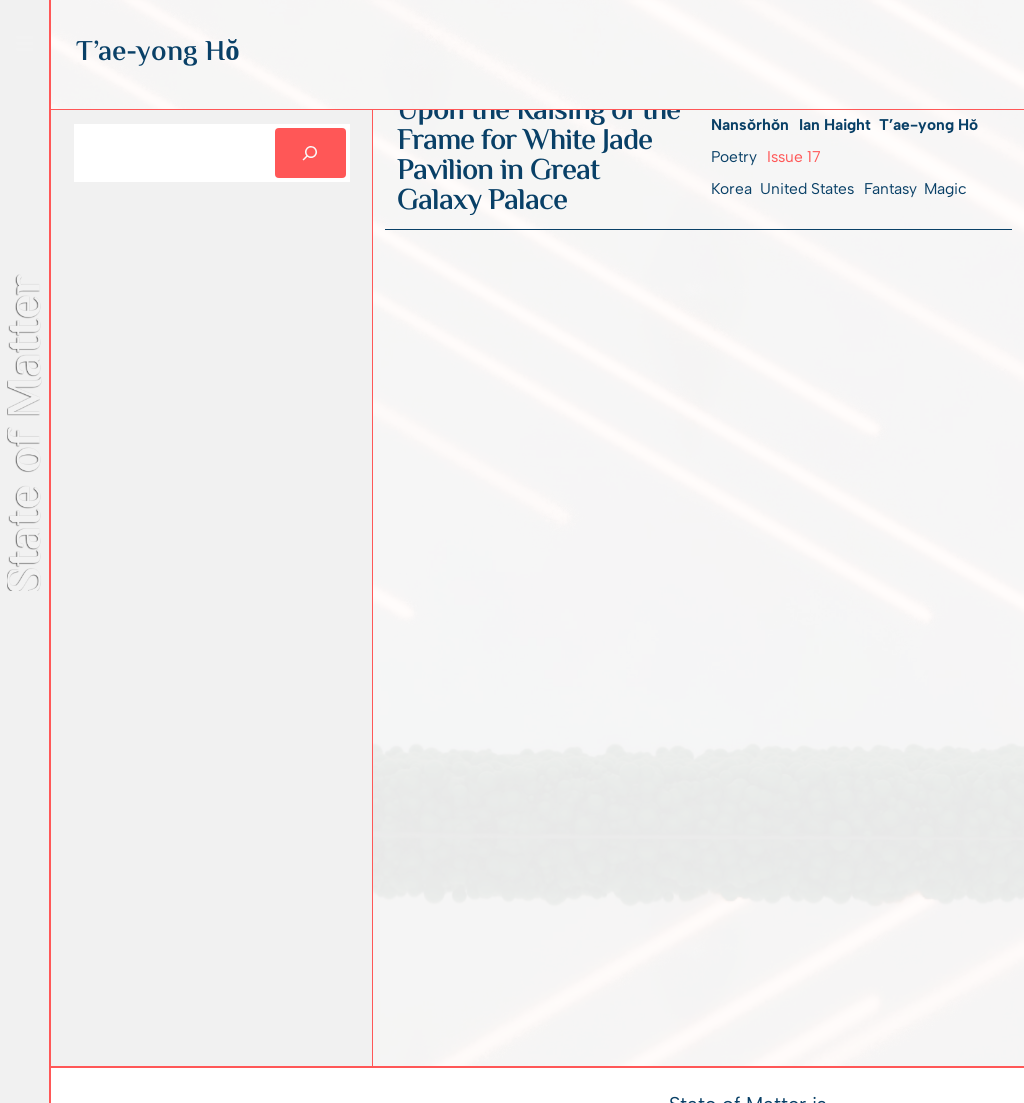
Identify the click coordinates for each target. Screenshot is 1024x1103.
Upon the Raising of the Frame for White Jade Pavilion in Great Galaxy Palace (538, 157)
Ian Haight (835, 124)
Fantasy (890, 188)
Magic (945, 188)
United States (807, 188)
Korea (731, 188)
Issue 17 (794, 156)
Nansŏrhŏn (750, 124)
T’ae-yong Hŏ (928, 124)
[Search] (310, 153)
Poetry (734, 156)
